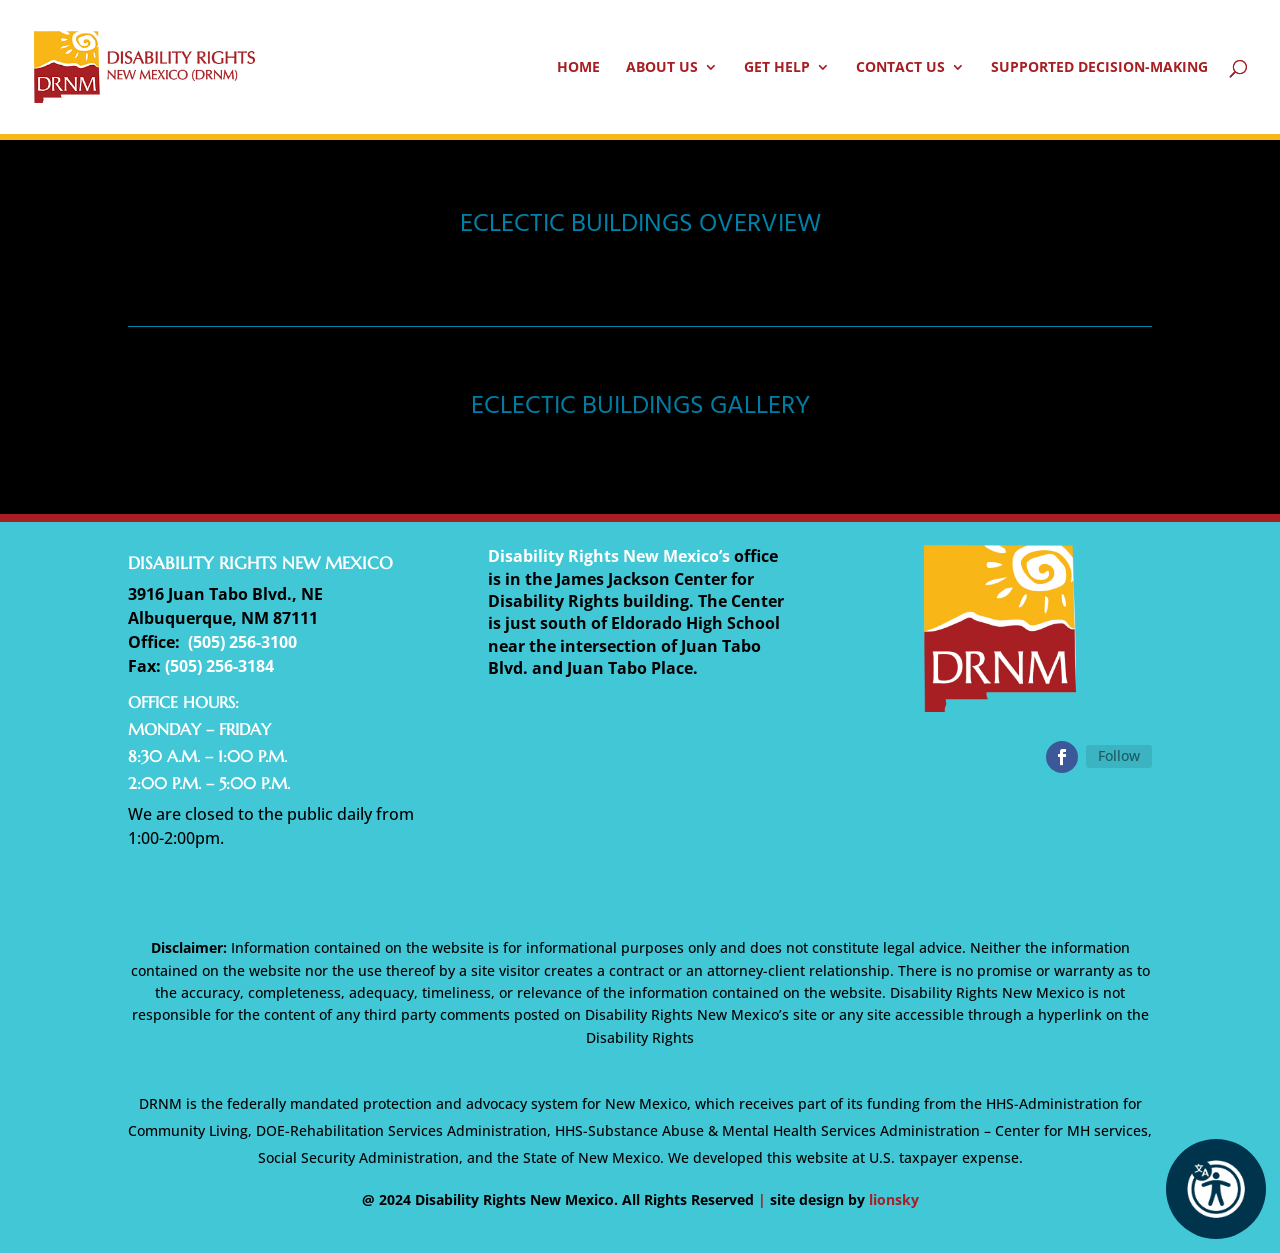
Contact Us (900, 68)
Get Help (777, 68)
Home (578, 68)
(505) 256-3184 (219, 666)
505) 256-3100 (245, 642)
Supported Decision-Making (1099, 68)
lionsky (894, 1199)
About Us (662, 68)
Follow (1119, 755)
